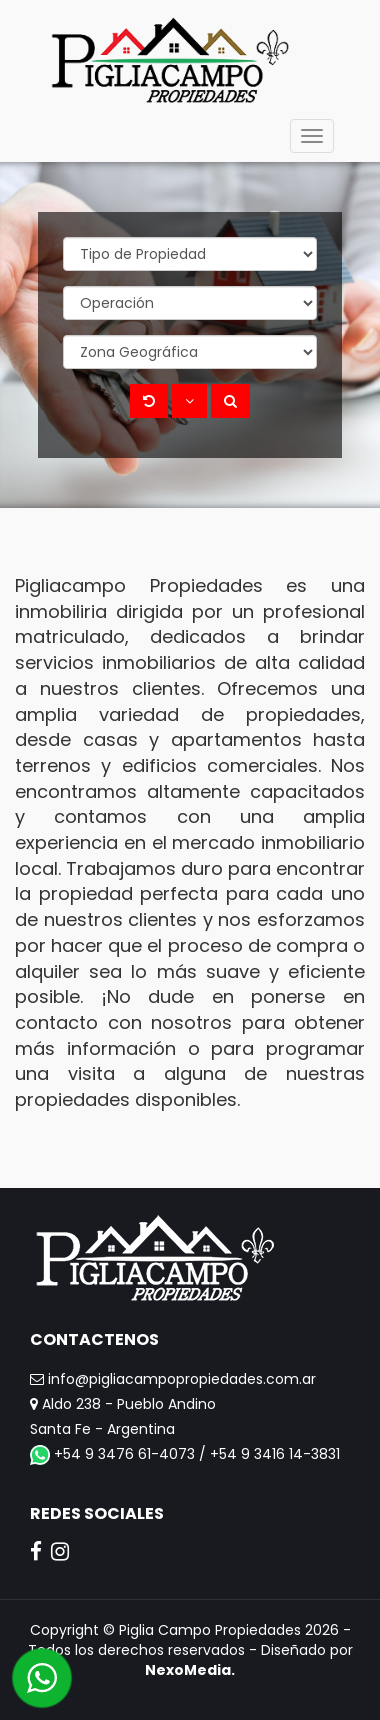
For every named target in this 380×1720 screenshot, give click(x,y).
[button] (189, 401)
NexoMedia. (190, 1670)
